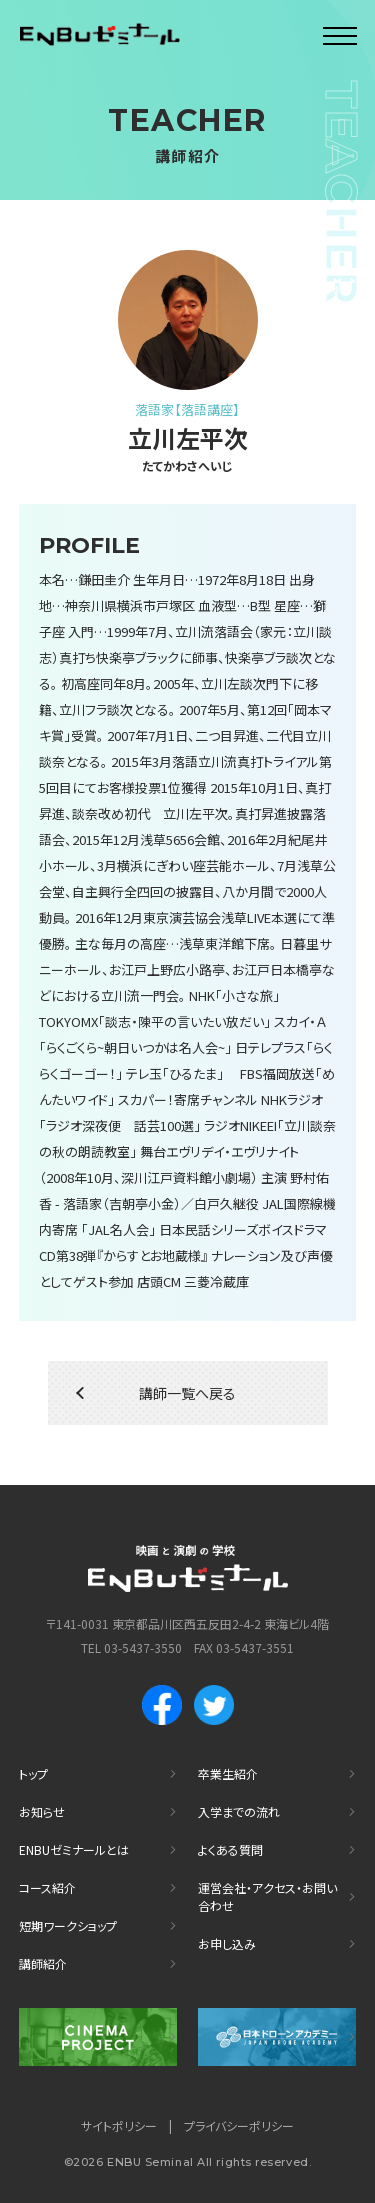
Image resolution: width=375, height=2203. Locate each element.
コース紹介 (47, 1887)
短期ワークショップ (68, 1925)
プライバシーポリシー (239, 2125)
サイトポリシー (119, 2125)
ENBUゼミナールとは (74, 1849)
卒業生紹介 (228, 1773)
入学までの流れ (239, 1811)
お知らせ (42, 1811)
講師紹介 (43, 1963)
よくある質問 (230, 1849)
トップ (33, 1773)
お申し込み (227, 1943)
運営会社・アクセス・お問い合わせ (267, 1896)
